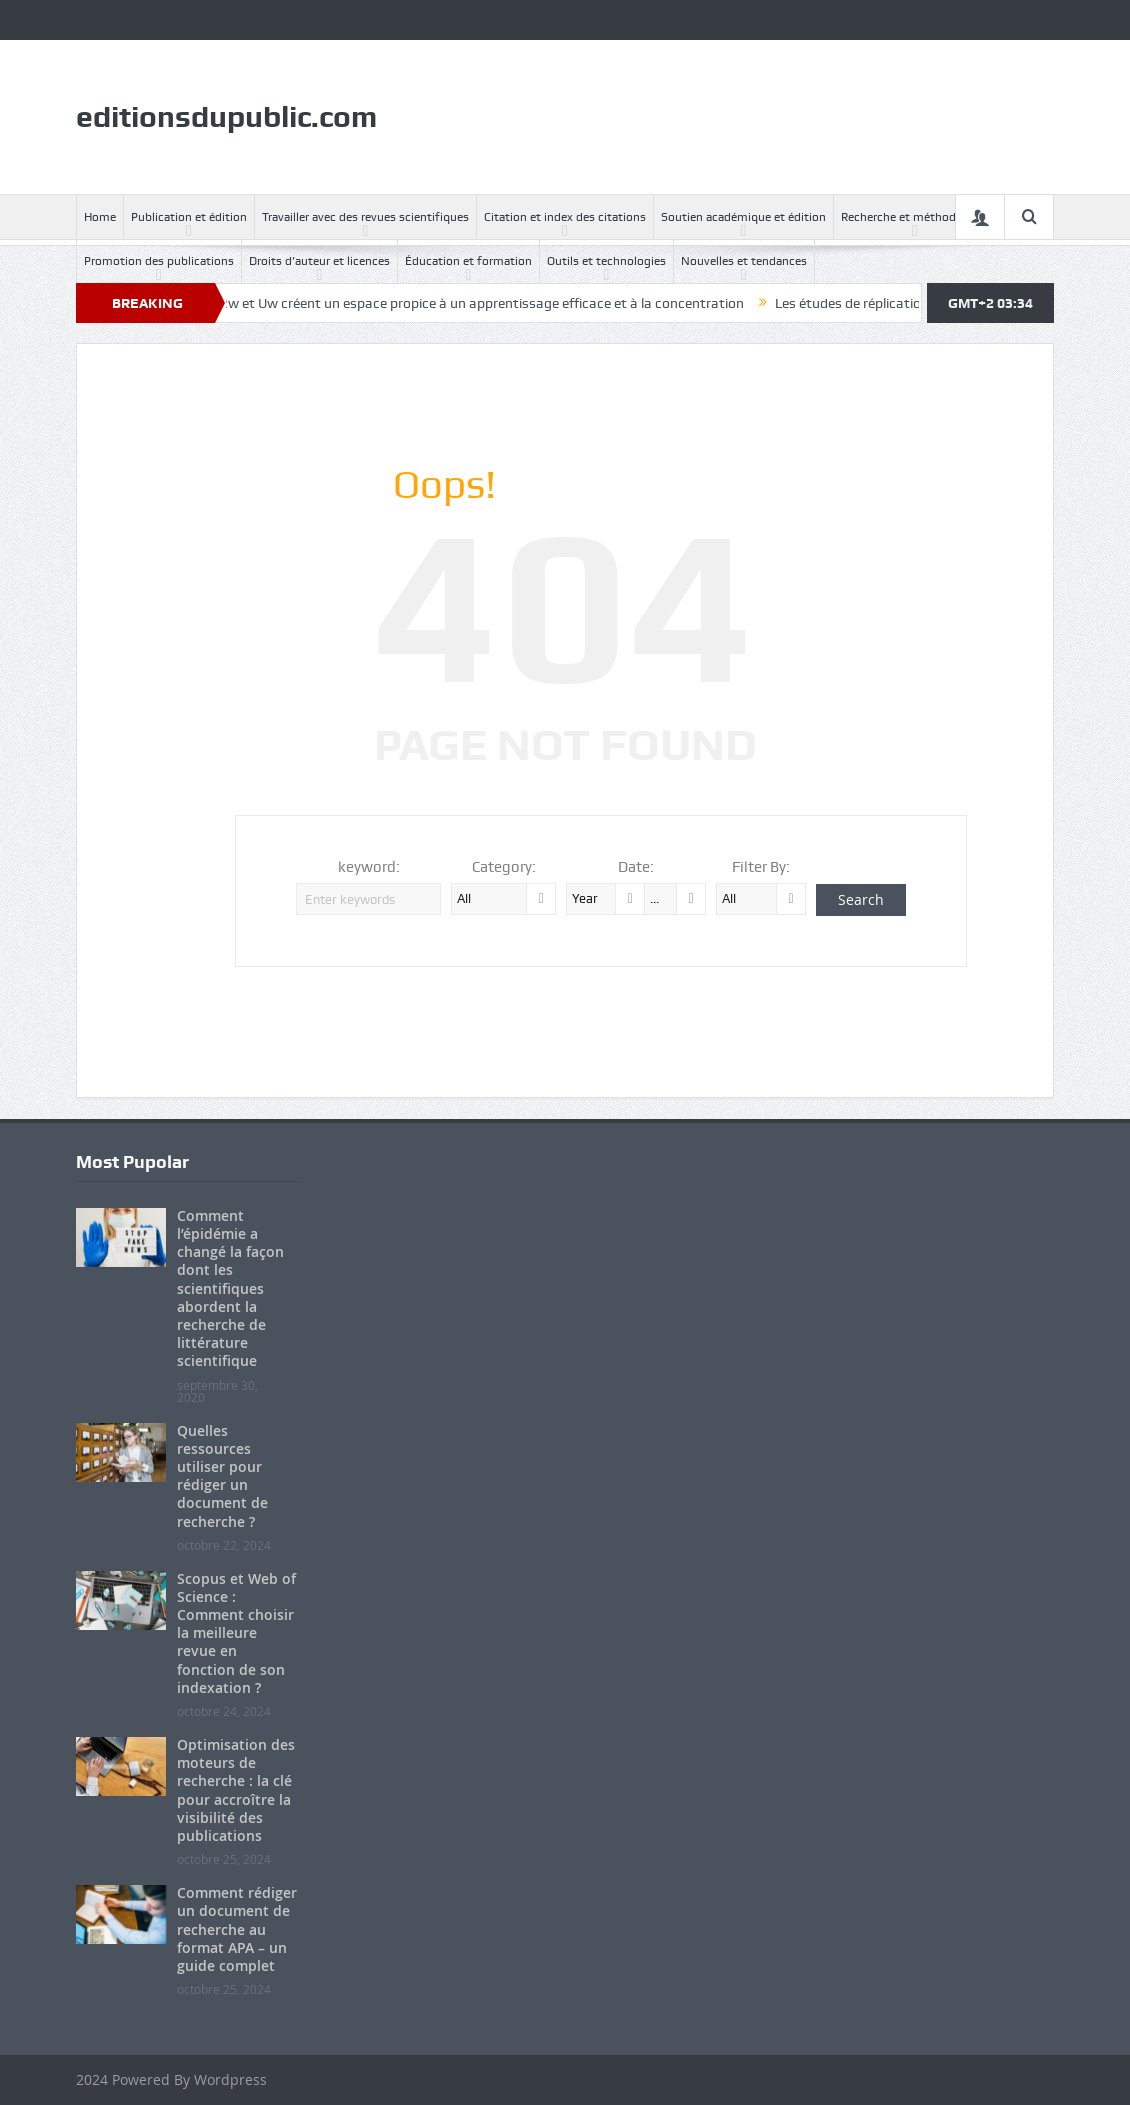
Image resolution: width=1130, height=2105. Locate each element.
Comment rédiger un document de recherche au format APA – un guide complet (237, 1929)
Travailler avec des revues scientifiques (365, 217)
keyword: (369, 867)
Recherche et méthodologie (915, 217)
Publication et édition (189, 217)
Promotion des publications (159, 261)
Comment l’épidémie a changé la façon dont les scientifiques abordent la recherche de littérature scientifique (230, 1288)
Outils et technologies (606, 261)
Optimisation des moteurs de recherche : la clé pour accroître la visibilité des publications (236, 1790)
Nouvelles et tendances (744, 261)
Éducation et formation (468, 261)
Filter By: (761, 867)
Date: (636, 867)
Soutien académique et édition (743, 217)
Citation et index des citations (565, 217)
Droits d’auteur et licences (319, 261)
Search (861, 899)
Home (100, 217)
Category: (504, 867)
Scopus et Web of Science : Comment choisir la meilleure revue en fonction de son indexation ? (236, 1633)
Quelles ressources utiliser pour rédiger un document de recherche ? (222, 1476)
